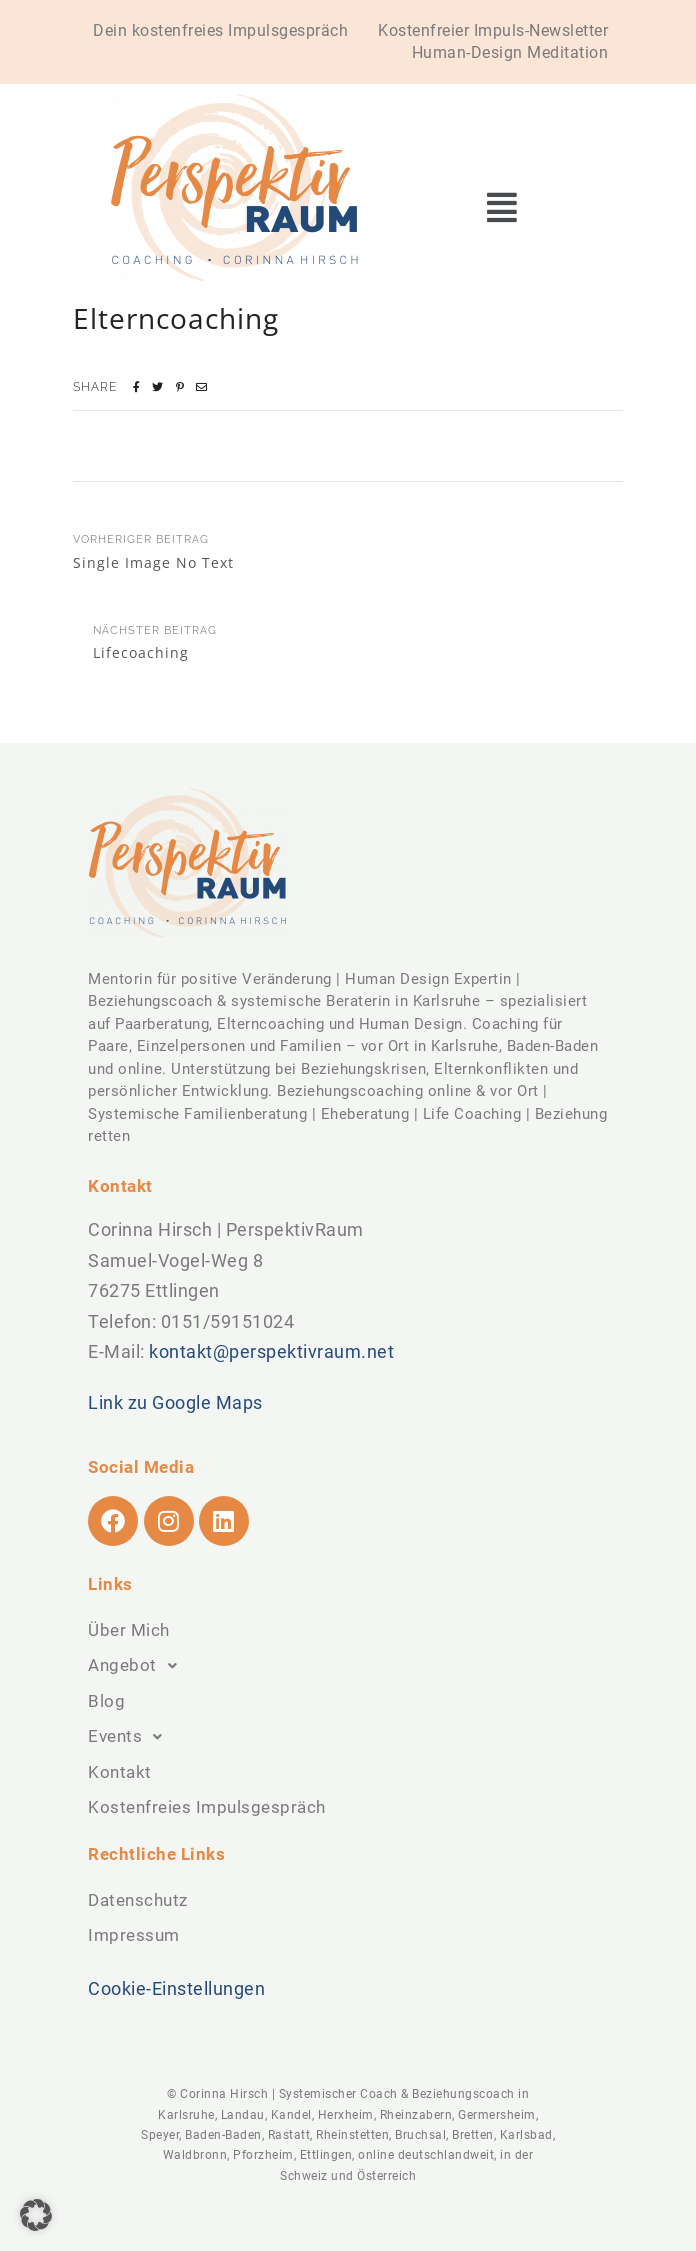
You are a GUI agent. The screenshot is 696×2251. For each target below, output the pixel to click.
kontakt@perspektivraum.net (271, 1351)
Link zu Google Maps (175, 1402)
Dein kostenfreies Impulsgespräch (220, 30)
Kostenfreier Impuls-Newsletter (493, 30)
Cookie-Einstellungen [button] (176, 1988)
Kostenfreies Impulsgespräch (207, 1807)
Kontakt (120, 1772)
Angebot (138, 1666)
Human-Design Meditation (510, 52)
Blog (106, 1701)
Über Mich (129, 1630)
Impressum (134, 1935)
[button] (502, 207)
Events (131, 1737)
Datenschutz (138, 1900)
